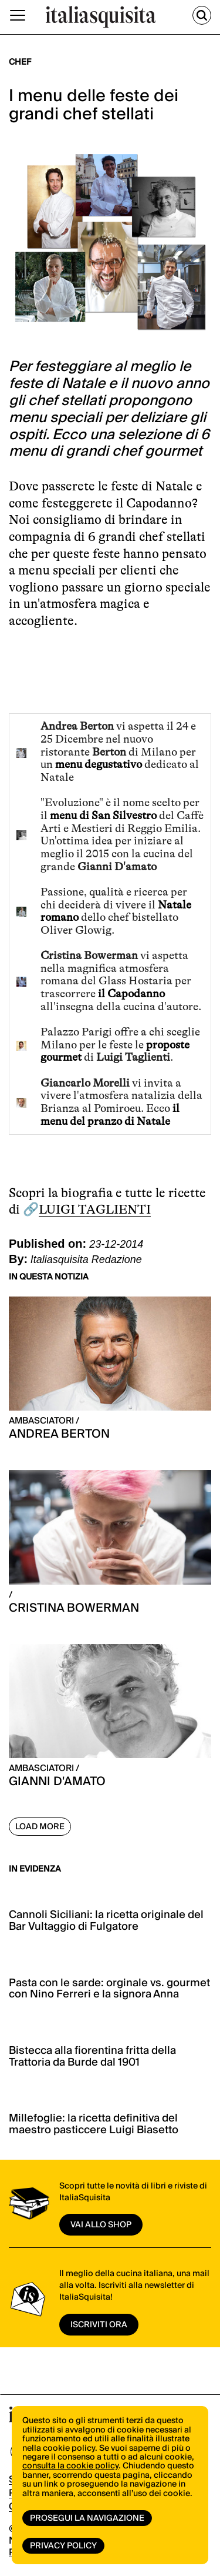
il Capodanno (130, 993)
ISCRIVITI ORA (98, 2325)
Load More (40, 1827)
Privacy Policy (63, 2546)
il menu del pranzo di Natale (110, 1115)
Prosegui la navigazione (87, 2518)
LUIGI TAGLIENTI (95, 1209)
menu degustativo (98, 764)
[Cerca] (201, 15)
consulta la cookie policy (70, 2466)
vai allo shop (100, 2225)
